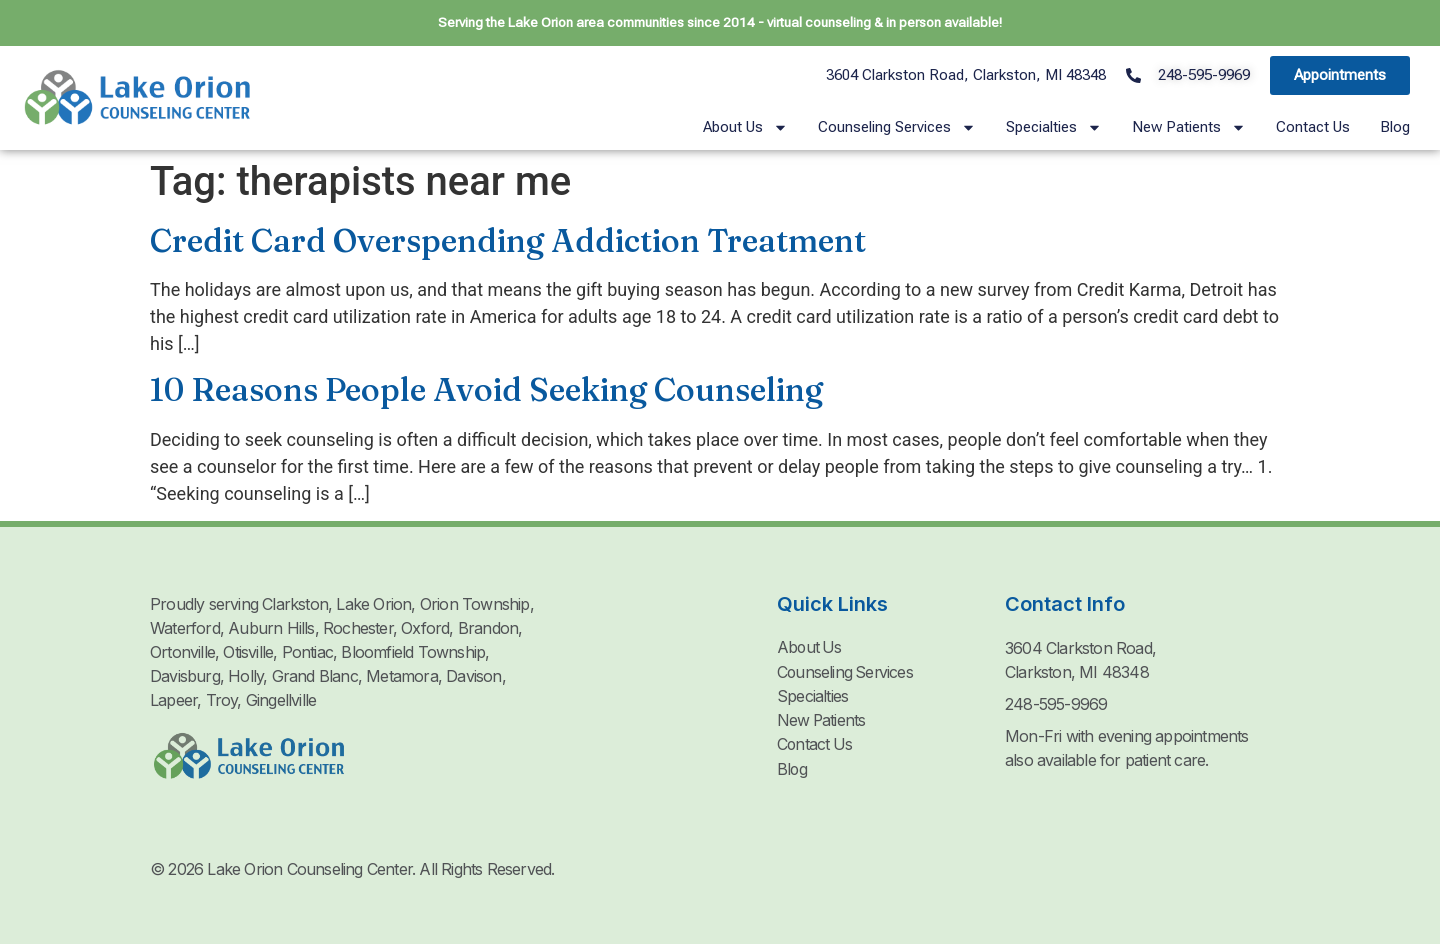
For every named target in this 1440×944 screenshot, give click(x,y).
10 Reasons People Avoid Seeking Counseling (486, 389)
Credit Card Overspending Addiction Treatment (508, 240)
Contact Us (1313, 127)
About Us (745, 127)
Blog (1395, 127)
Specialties (1054, 127)
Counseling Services (897, 127)
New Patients (1189, 127)
